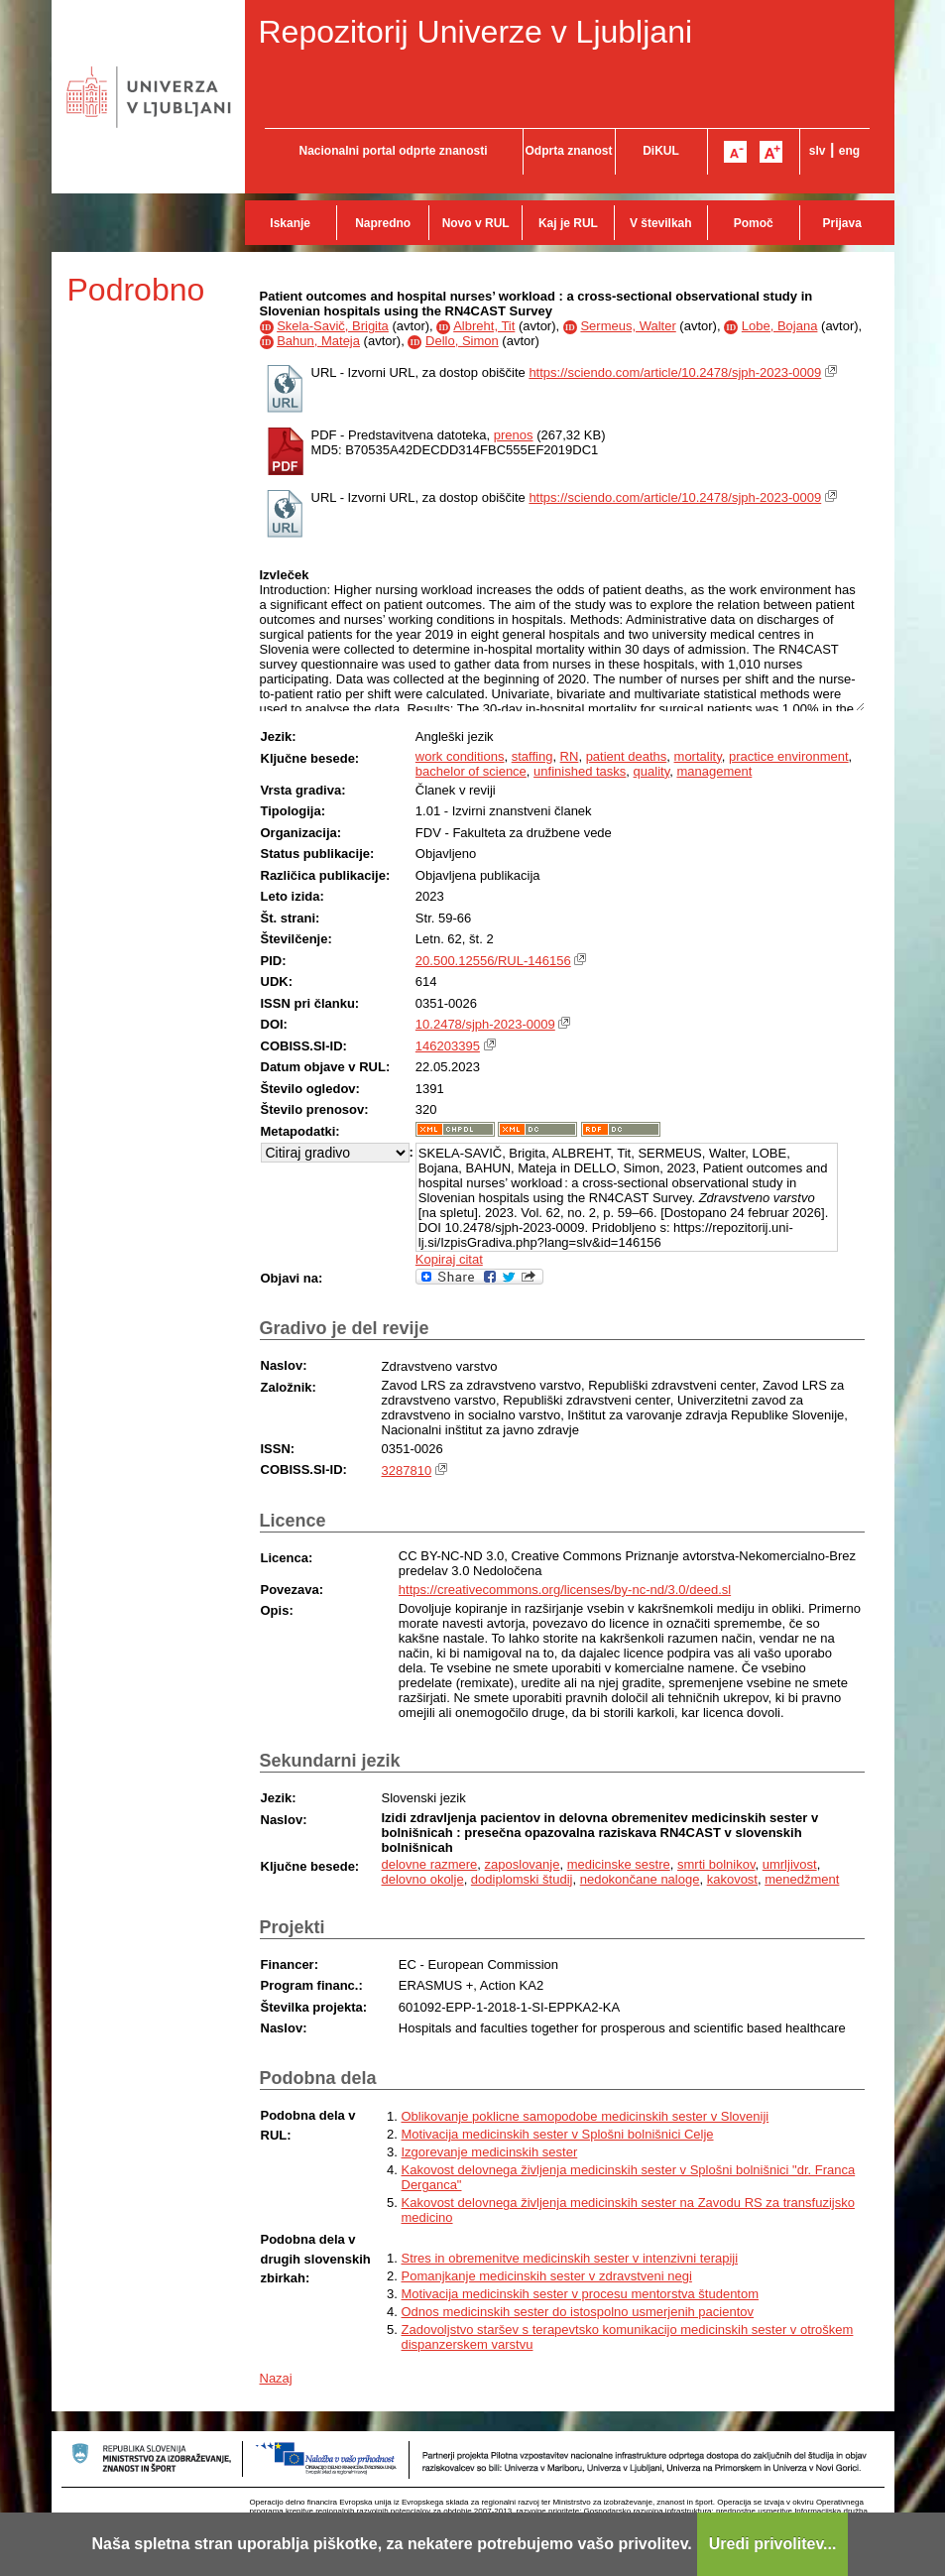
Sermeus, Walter (627, 325)
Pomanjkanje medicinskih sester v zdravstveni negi (547, 2276)
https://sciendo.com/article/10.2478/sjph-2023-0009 (675, 372)
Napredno (383, 223)
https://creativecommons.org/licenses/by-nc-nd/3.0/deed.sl (565, 1589)
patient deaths (626, 756)
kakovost (732, 1879)
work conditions (460, 756)
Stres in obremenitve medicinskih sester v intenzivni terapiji (570, 2258)
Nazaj (276, 2378)
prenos (513, 435)
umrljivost (790, 1864)
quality (652, 771)
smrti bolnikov (716, 1864)
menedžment (802, 1879)
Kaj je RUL (568, 223)
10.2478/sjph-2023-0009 (485, 1024)
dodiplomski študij (522, 1879)
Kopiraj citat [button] (449, 1259)
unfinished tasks (579, 771)
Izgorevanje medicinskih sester (490, 2152)
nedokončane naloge (640, 1879)
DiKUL (661, 151)
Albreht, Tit (484, 325)
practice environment (789, 756)
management (714, 771)
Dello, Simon (462, 340)
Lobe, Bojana (780, 325)
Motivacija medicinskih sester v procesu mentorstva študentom (581, 2293)
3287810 (407, 1470)
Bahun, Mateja (318, 340)
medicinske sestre (618, 1864)
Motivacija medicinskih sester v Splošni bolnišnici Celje (558, 2134)
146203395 (447, 1046)
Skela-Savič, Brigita (333, 325)
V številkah (661, 223)
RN (569, 756)
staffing (532, 756)
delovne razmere (430, 1864)
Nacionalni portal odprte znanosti (392, 151)
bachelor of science (471, 771)
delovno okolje (423, 1879)
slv (817, 151)
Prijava (842, 223)
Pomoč (753, 223)
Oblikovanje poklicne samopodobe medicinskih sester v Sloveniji (585, 2116)
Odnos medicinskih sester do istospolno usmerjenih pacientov (578, 2311)
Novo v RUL (476, 223)
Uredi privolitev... (773, 2543)
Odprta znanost (568, 151)
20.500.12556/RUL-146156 (493, 960)
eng (849, 151)
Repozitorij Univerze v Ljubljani (476, 32)
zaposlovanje (522, 1864)
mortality (698, 756)
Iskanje (290, 223)
